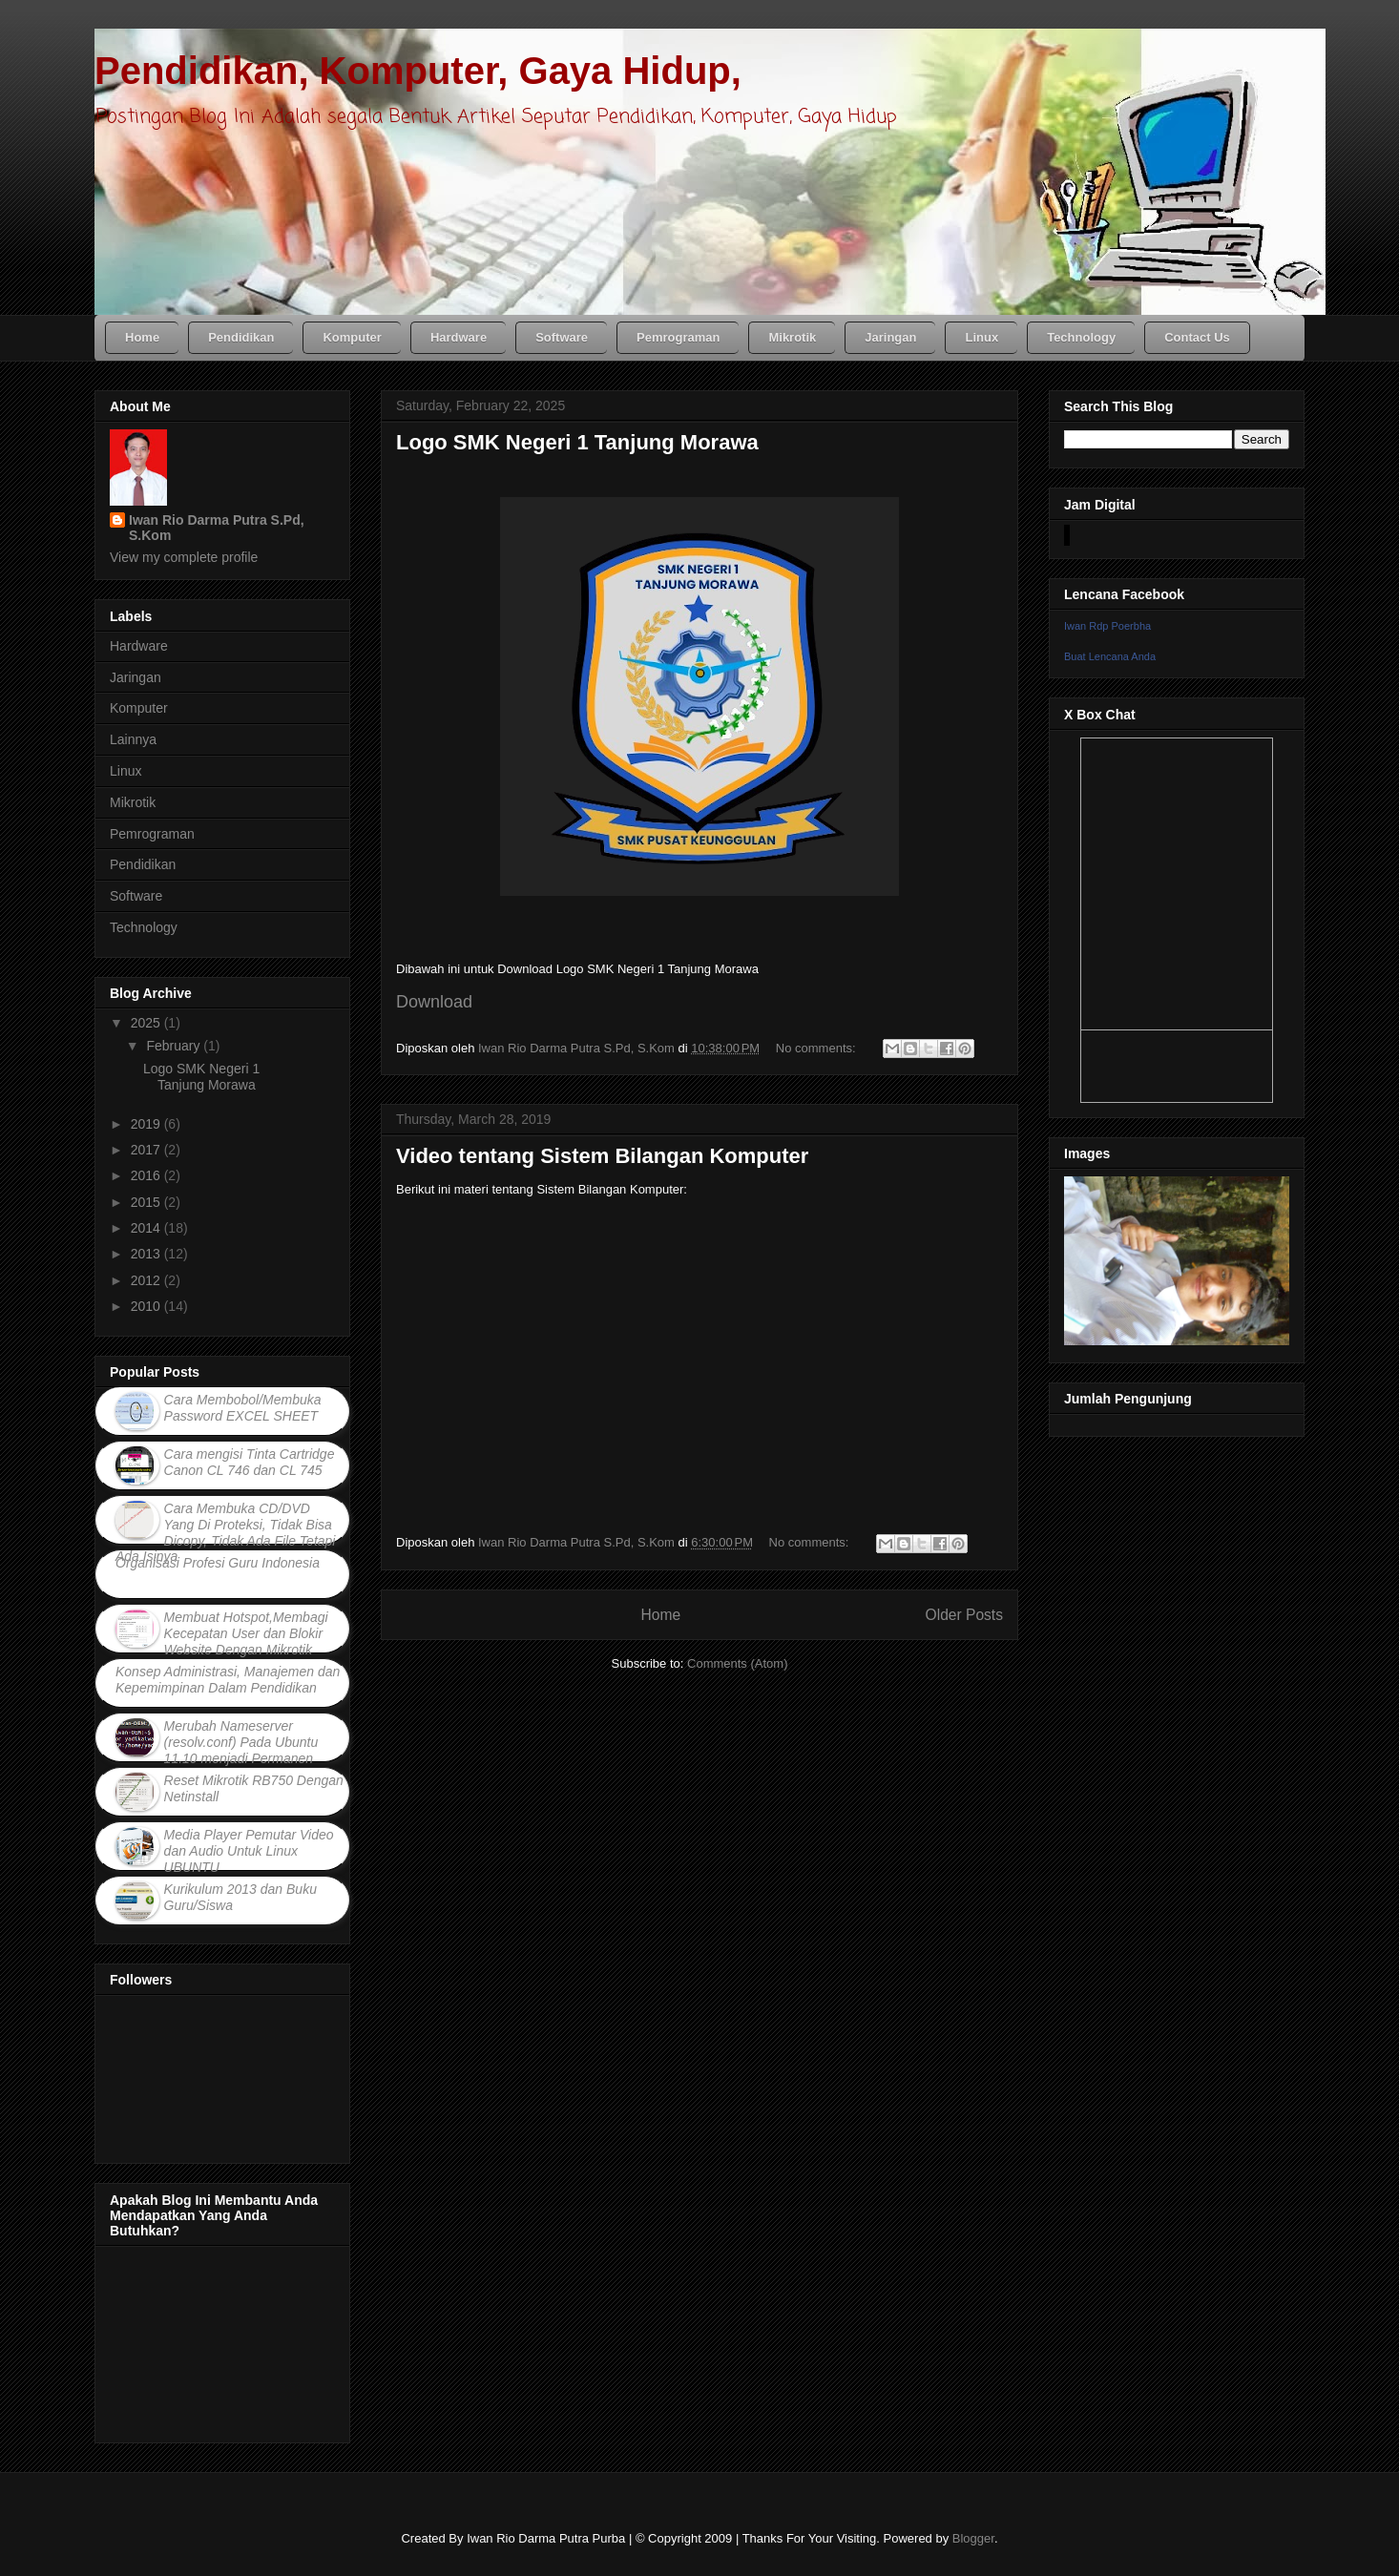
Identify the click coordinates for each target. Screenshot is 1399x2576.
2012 (147, 1280)
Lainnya (133, 739)
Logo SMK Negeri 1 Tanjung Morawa (577, 442)
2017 (147, 1149)
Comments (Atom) (737, 1663)
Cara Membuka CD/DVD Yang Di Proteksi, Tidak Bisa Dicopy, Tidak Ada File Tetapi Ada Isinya (225, 1532)
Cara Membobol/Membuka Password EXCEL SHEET (243, 1407)
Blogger (973, 2538)
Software (136, 896)
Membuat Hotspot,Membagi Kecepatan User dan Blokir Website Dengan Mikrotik (246, 1633)
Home (660, 1615)
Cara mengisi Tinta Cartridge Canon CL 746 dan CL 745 (249, 1462)
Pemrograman (152, 833)
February (174, 1045)
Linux (125, 771)
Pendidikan (143, 864)
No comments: (817, 1048)
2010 (147, 1306)
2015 (147, 1202)
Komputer (139, 708)
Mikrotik (133, 802)
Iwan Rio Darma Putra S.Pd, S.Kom (216, 527)
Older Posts (964, 1615)
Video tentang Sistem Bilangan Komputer (602, 1156)
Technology (143, 927)
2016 (147, 1175)
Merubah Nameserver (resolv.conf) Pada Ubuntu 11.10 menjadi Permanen (241, 1742)
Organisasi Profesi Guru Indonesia (217, 1562)
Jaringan (135, 677)
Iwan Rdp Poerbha (1107, 626)
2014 (147, 1228)
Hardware (139, 646)
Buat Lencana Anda (1110, 656)
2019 (147, 1124)
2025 (147, 1022)
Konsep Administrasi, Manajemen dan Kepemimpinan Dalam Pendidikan (227, 1679)
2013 (147, 1253)
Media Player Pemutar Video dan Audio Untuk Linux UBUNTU (249, 1851)
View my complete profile (184, 557)
